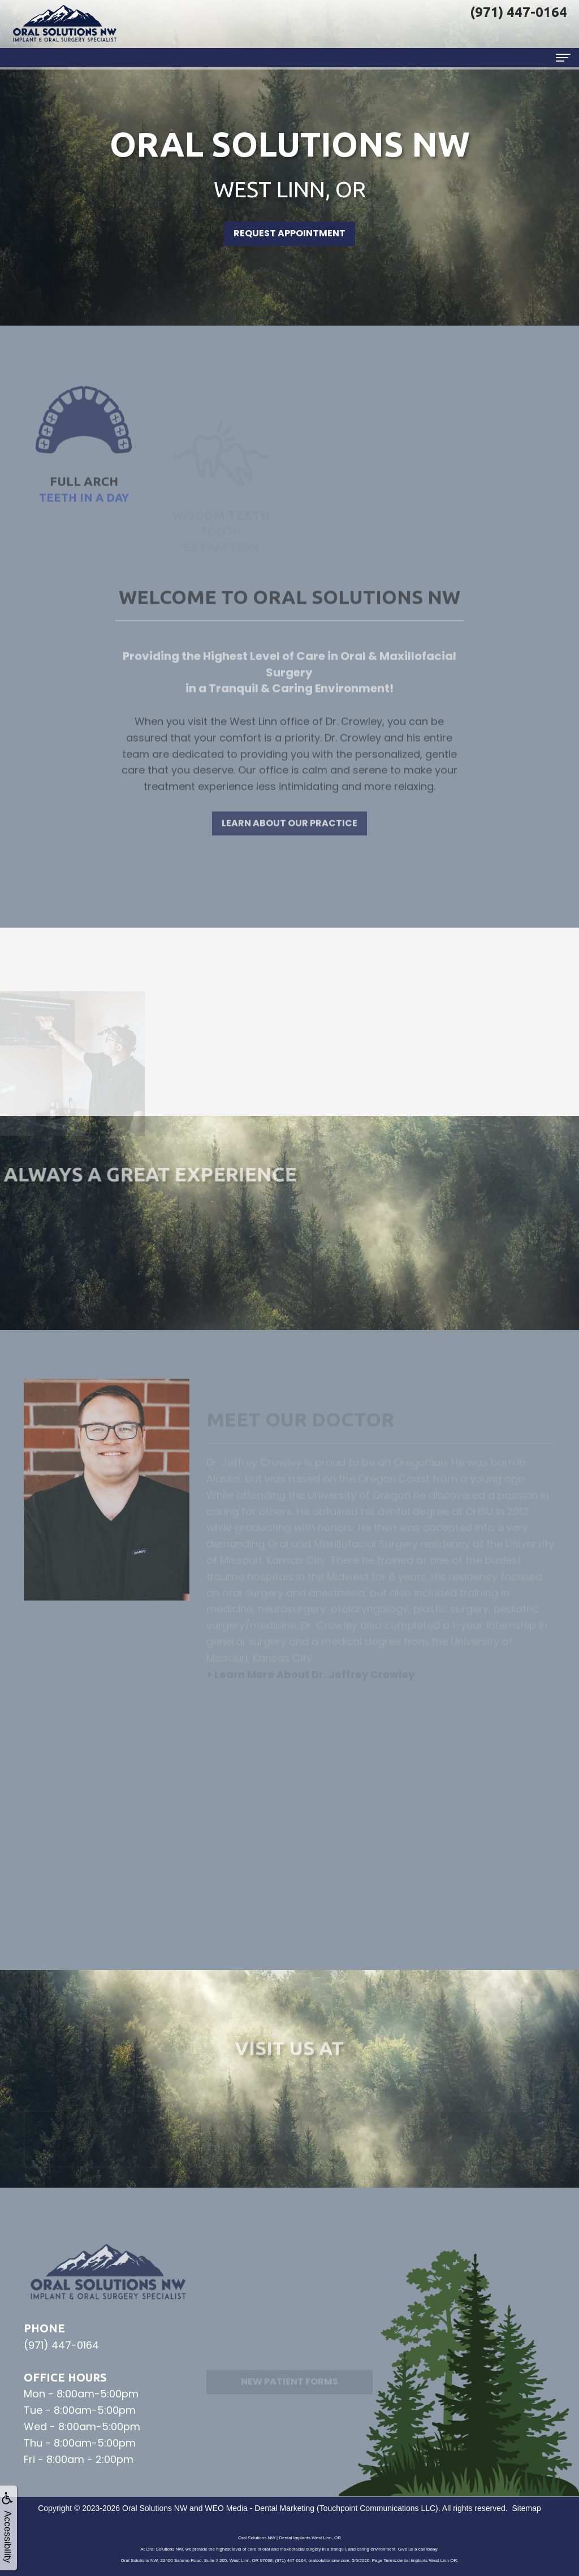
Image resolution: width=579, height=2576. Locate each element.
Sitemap (526, 2508)
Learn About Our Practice (289, 858)
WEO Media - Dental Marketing (259, 2508)
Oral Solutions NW (154, 2508)
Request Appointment (289, 233)
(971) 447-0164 (61, 2345)
